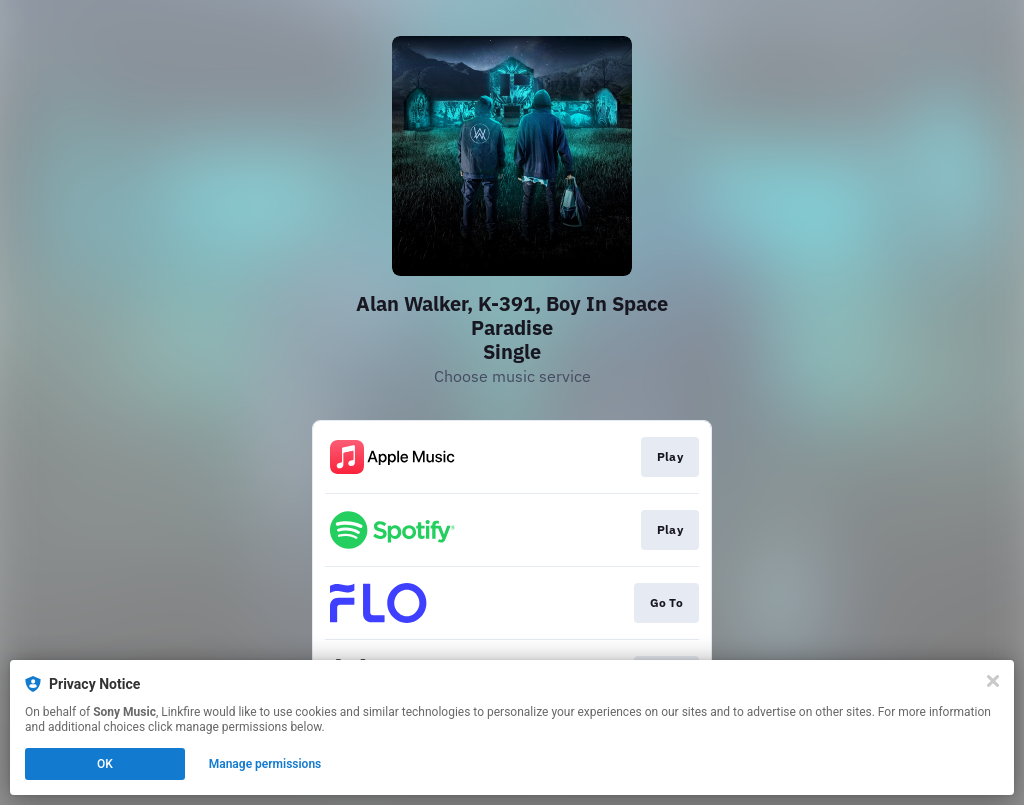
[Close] (993, 681)
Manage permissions (265, 764)
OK (105, 764)
